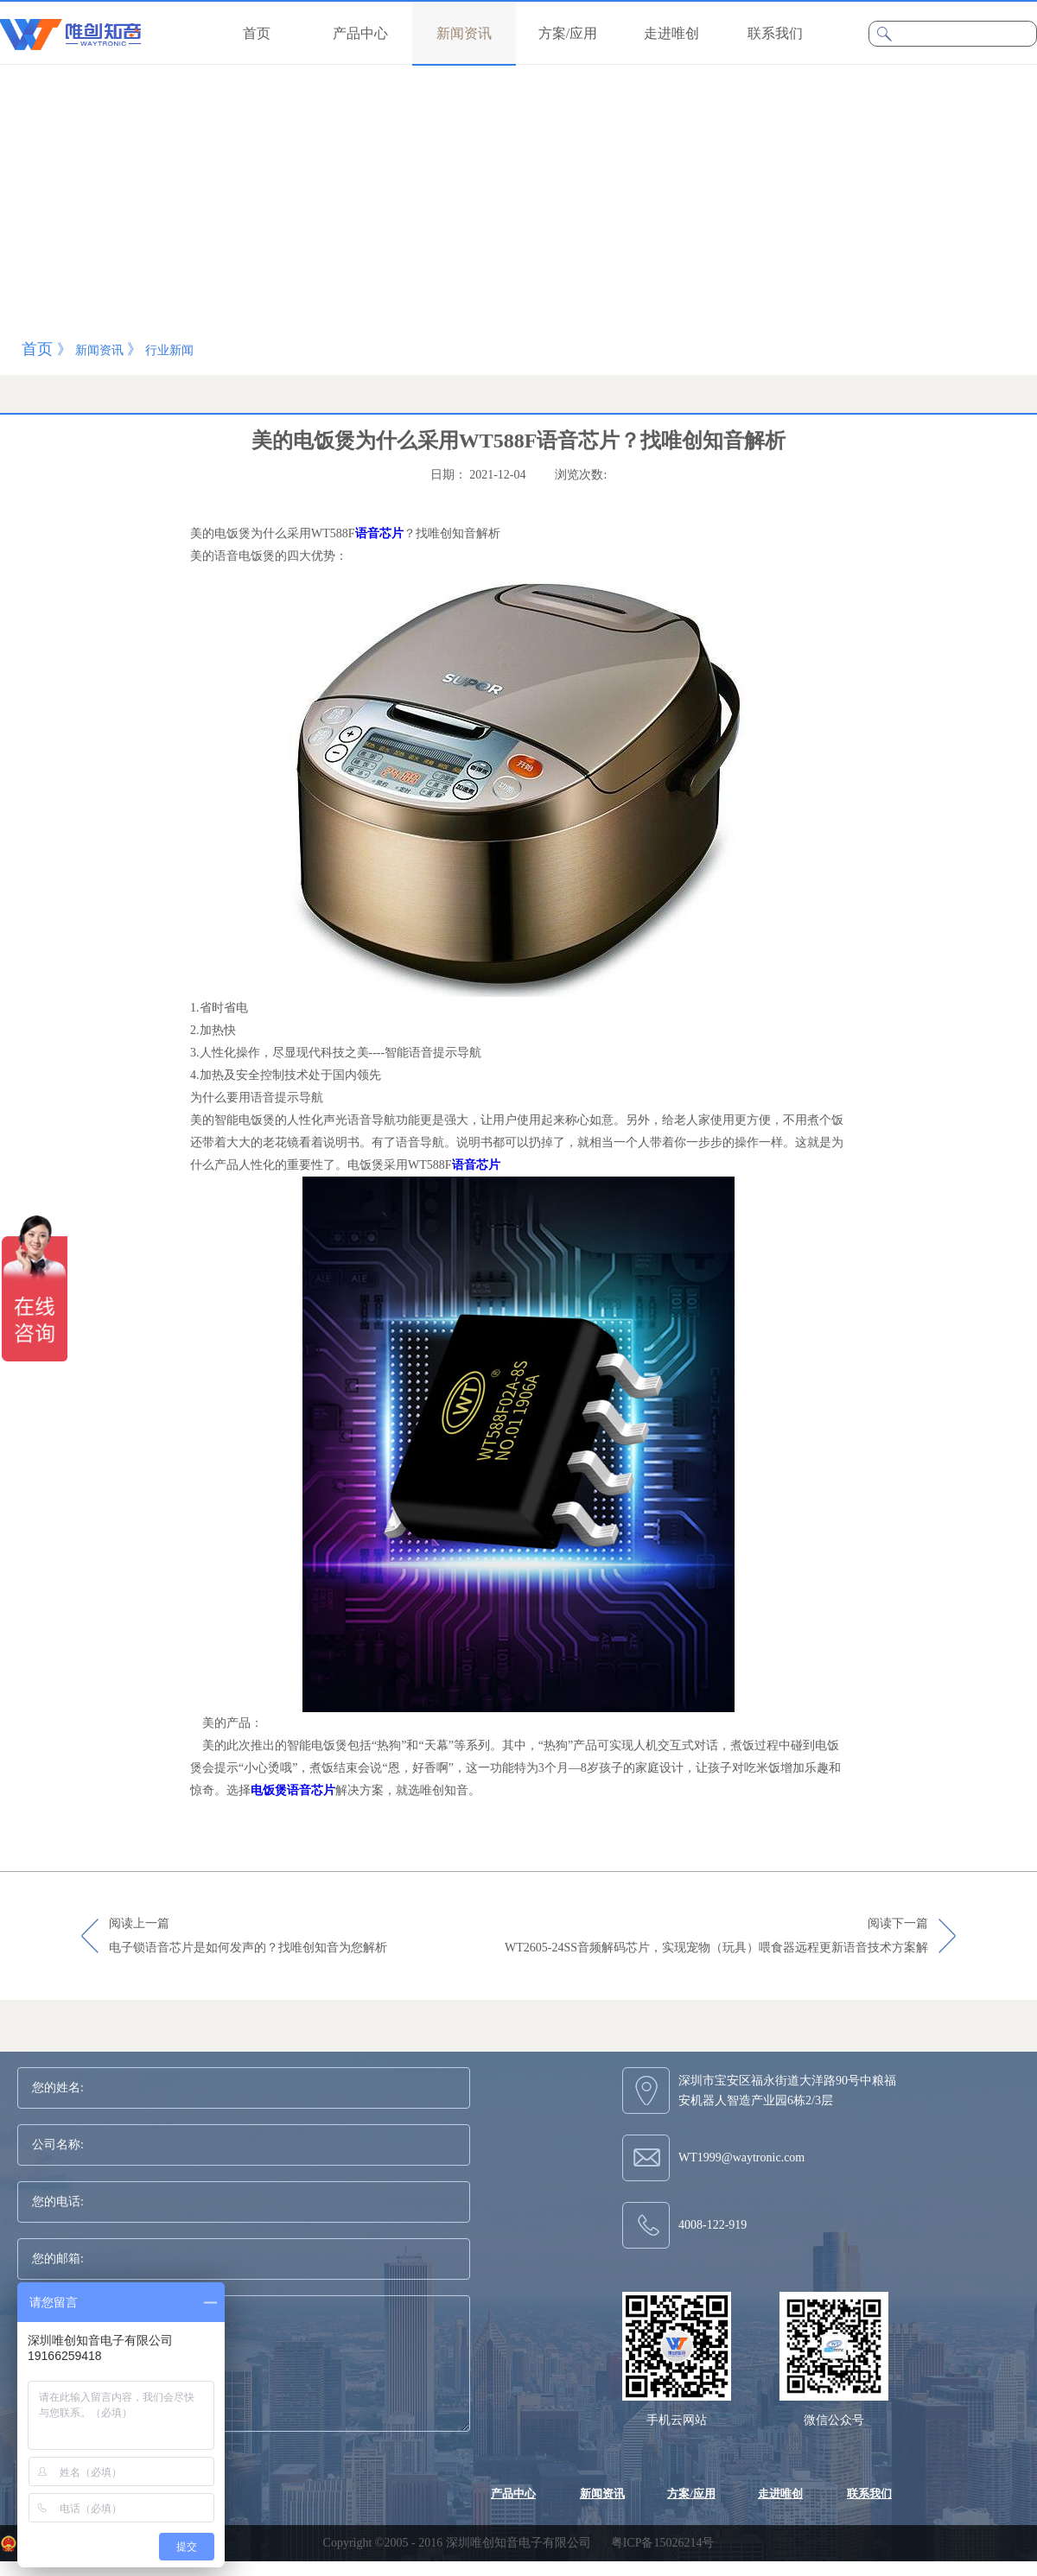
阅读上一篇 (248, 1937)
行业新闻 (169, 350)
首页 (256, 33)
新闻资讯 (99, 350)
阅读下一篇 (716, 1937)
